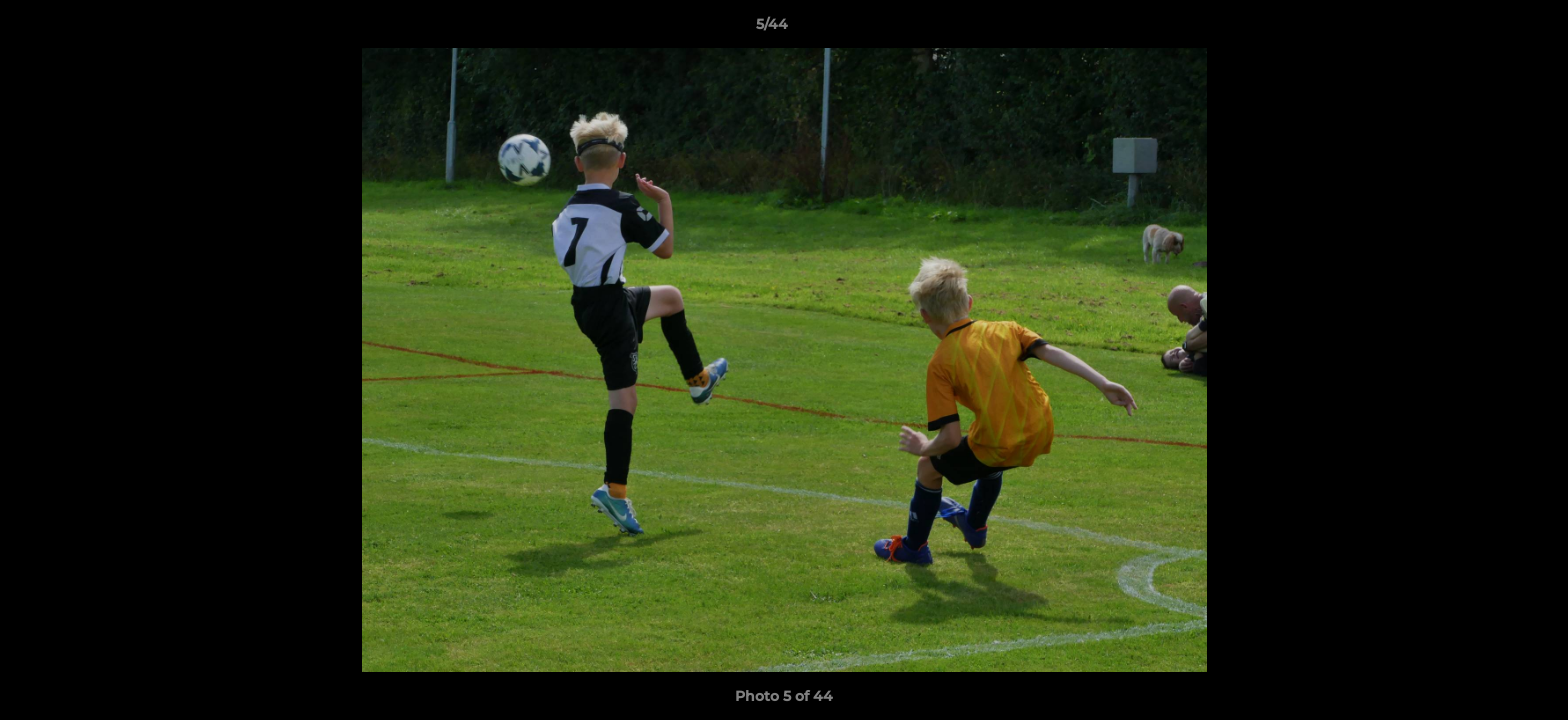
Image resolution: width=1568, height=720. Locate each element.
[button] (1484, 29)
